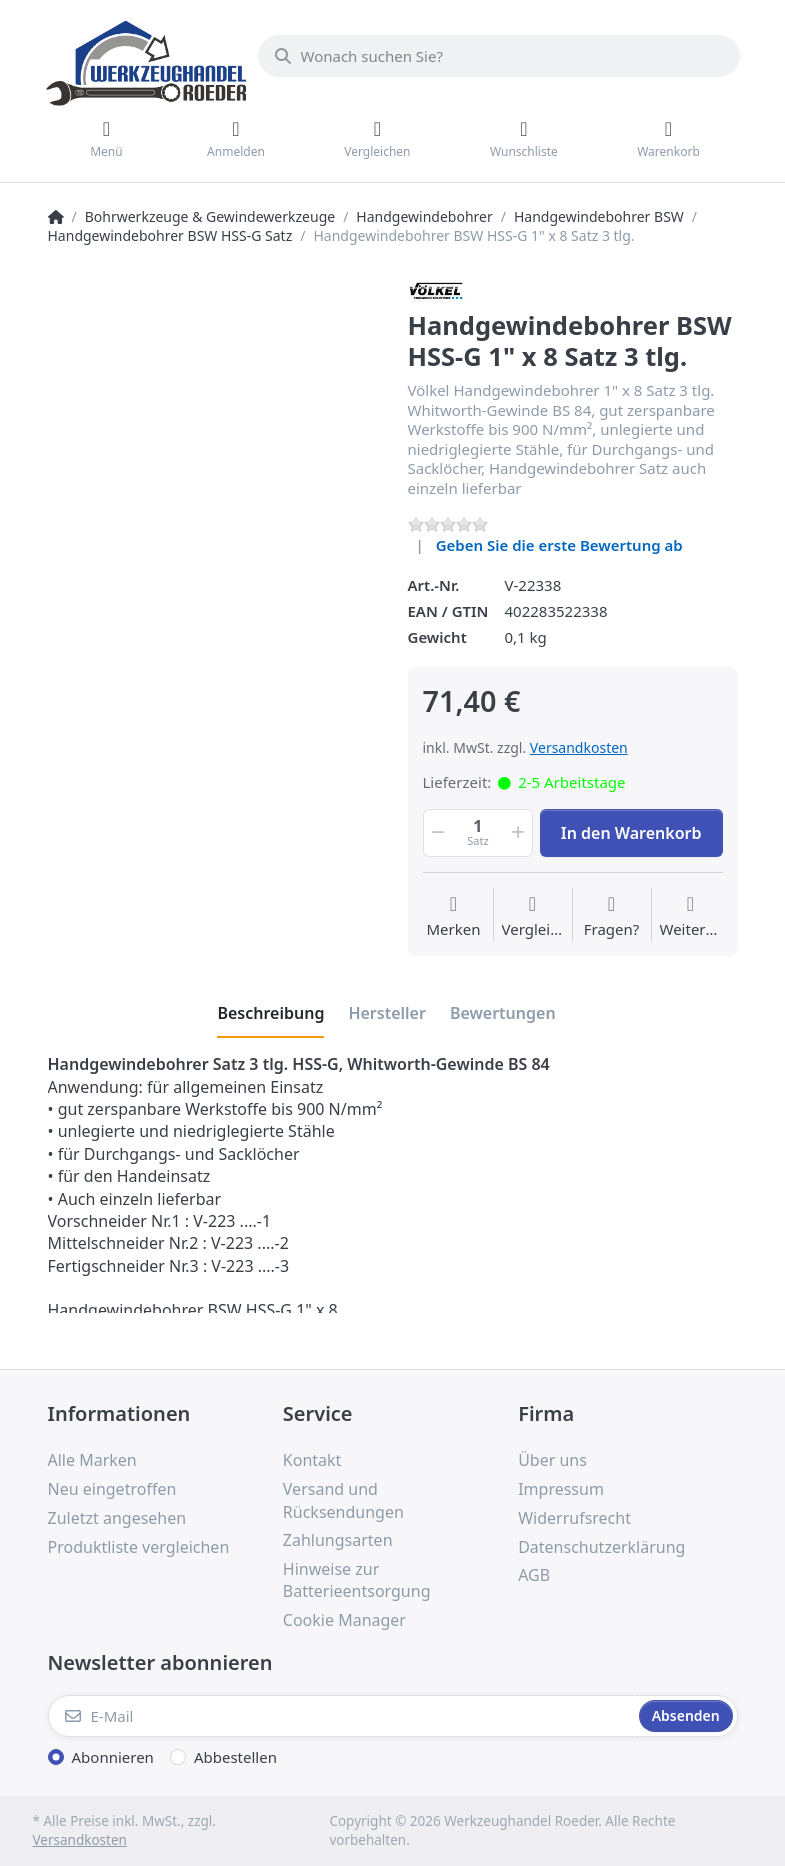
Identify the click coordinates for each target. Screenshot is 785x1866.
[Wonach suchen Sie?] (499, 56)
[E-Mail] (341, 1716)
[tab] (270, 1013)
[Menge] (478, 833)
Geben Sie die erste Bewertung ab (559, 545)
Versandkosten (579, 747)
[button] (437, 833)
